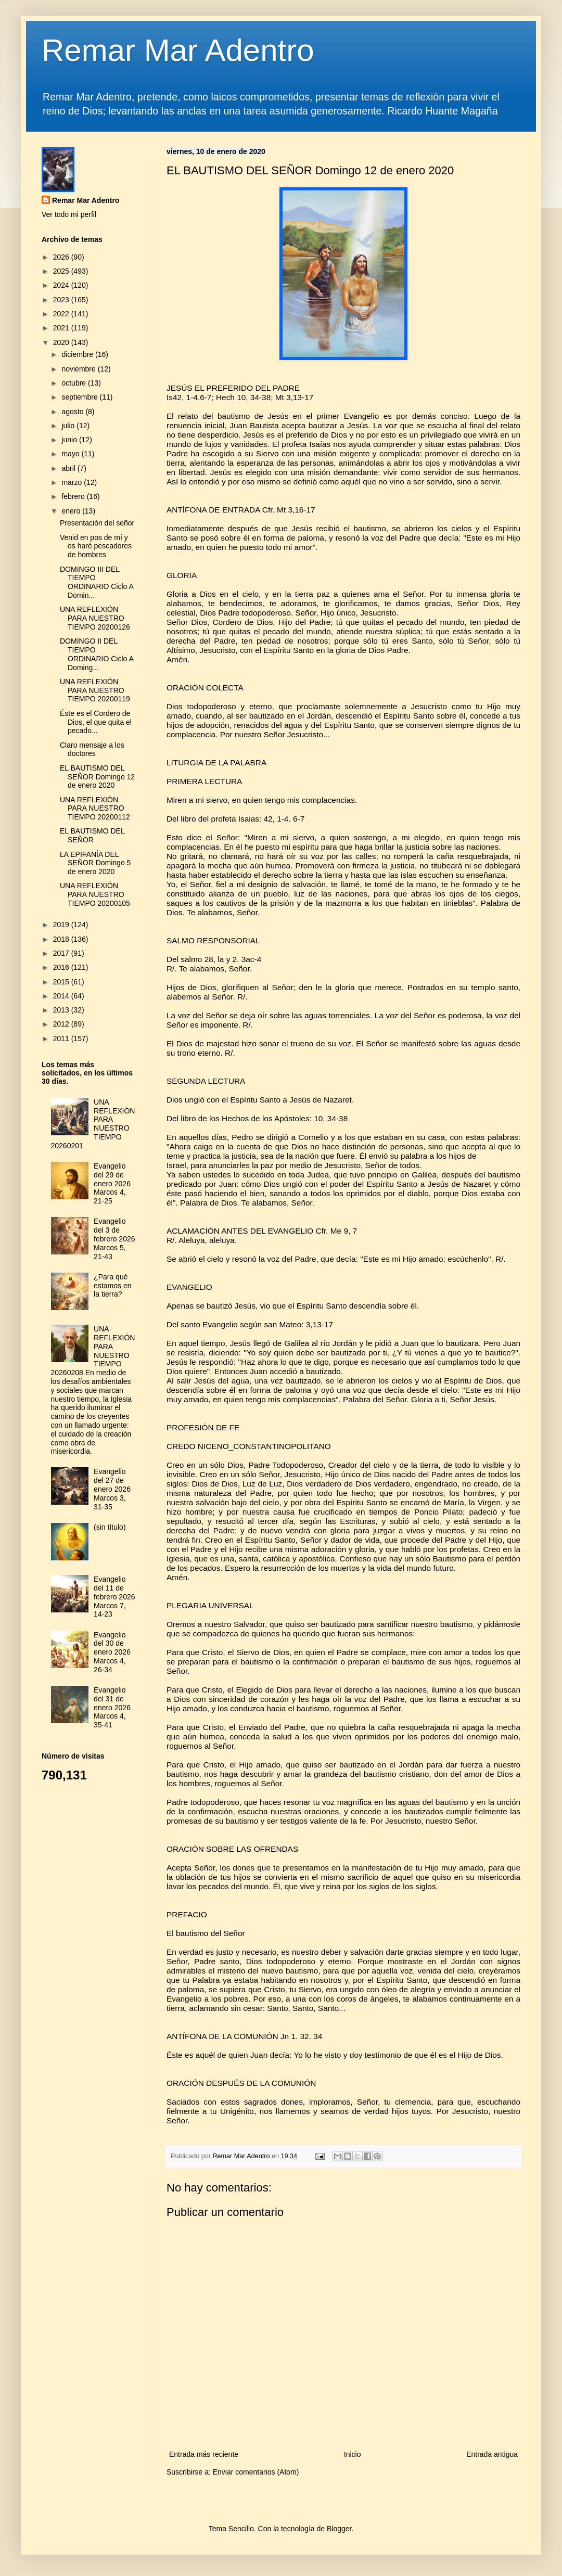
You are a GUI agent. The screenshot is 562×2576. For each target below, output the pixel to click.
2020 (62, 342)
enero (71, 511)
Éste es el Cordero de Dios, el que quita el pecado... (96, 722)
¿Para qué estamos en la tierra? (112, 1286)
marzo (72, 482)
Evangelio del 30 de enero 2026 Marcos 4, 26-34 (112, 1652)
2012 (62, 1024)
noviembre (79, 369)
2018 (62, 939)
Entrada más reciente (203, 2454)
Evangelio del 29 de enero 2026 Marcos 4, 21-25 (112, 1183)
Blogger (339, 2528)
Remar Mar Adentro (178, 50)
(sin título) (109, 1527)
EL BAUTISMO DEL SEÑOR (92, 835)
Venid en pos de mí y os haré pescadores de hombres (96, 546)
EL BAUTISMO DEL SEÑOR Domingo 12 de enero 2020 (97, 777)
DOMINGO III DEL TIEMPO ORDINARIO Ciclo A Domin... (96, 582)
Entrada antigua (492, 2454)
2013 (62, 1010)
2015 (62, 982)
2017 (62, 953)
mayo (71, 454)
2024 (62, 285)
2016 (62, 967)
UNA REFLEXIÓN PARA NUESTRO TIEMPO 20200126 (95, 618)
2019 (62, 924)
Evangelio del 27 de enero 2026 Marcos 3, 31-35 (112, 1488)
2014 (62, 996)
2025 (62, 271)
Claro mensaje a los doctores (92, 749)
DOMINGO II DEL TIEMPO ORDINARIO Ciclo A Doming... (96, 654)
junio (70, 439)
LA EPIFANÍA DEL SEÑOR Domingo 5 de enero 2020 (95, 863)
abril (69, 468)
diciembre (78, 354)
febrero (73, 496)
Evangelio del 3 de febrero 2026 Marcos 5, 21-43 (114, 1238)
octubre (74, 383)
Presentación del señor (97, 523)
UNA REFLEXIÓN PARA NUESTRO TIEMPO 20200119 (95, 690)
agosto (73, 411)
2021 (62, 328)
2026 (62, 257)
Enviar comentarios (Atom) (256, 2472)
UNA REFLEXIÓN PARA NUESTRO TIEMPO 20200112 (95, 809)
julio (68, 425)
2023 (62, 300)
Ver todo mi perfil (69, 214)
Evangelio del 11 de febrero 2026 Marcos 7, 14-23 (114, 1596)
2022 (62, 314)
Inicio (352, 2454)
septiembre (80, 397)
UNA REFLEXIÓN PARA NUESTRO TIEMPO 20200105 (95, 894)
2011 (62, 1038)
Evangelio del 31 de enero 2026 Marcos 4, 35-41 (112, 1707)
